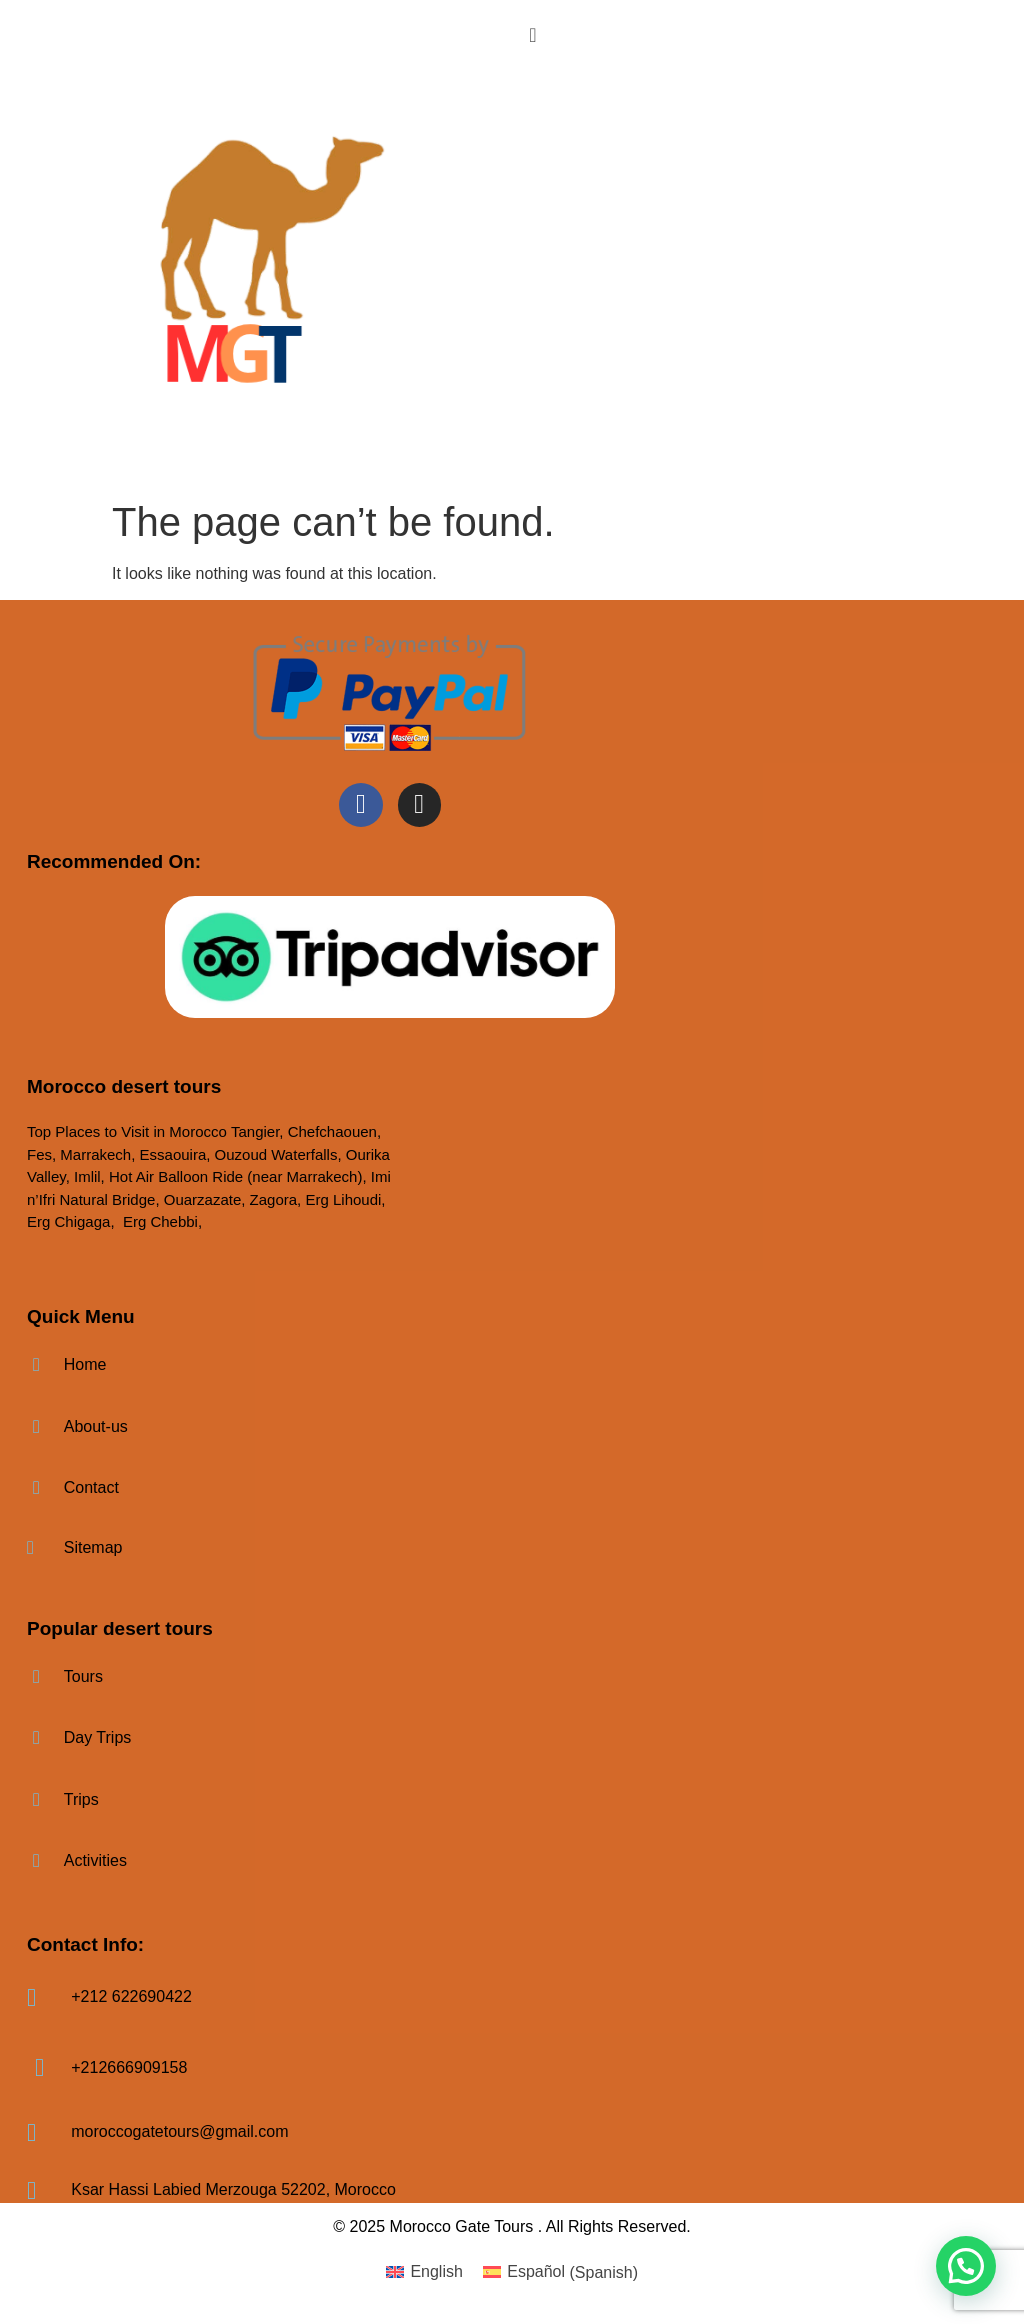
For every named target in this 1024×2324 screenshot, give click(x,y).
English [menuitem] (436, 2271)
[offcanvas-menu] (532, 34)
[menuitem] (424, 2273)
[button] (966, 2266)
